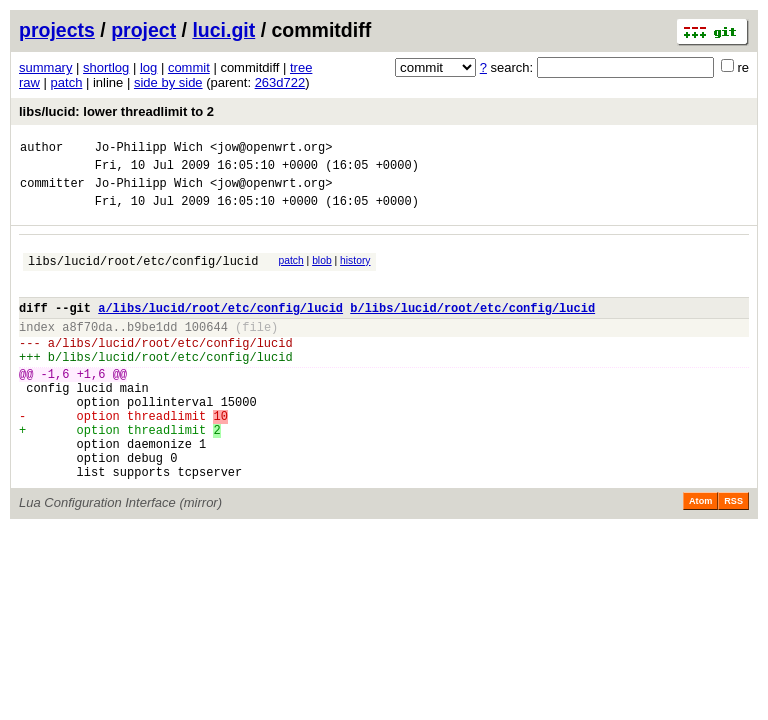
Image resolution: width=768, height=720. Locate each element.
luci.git (223, 30)
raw (29, 82)
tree (301, 67)
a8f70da (87, 350)
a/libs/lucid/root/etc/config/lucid (220, 328)
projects (57, 30)
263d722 (280, 82)
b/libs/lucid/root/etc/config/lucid (472, 328)
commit (189, 67)
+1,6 (91, 406)
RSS (733, 555)
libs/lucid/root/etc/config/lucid (143, 275)
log (148, 67)
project (143, 30)
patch (67, 82)
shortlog (106, 67)
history (355, 272)
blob (322, 272)
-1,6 (55, 406)
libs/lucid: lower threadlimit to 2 (116, 111)
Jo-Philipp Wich (149, 149)
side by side (168, 82)
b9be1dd (152, 350)
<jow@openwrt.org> (271, 149)
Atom (700, 555)
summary (45, 67)
